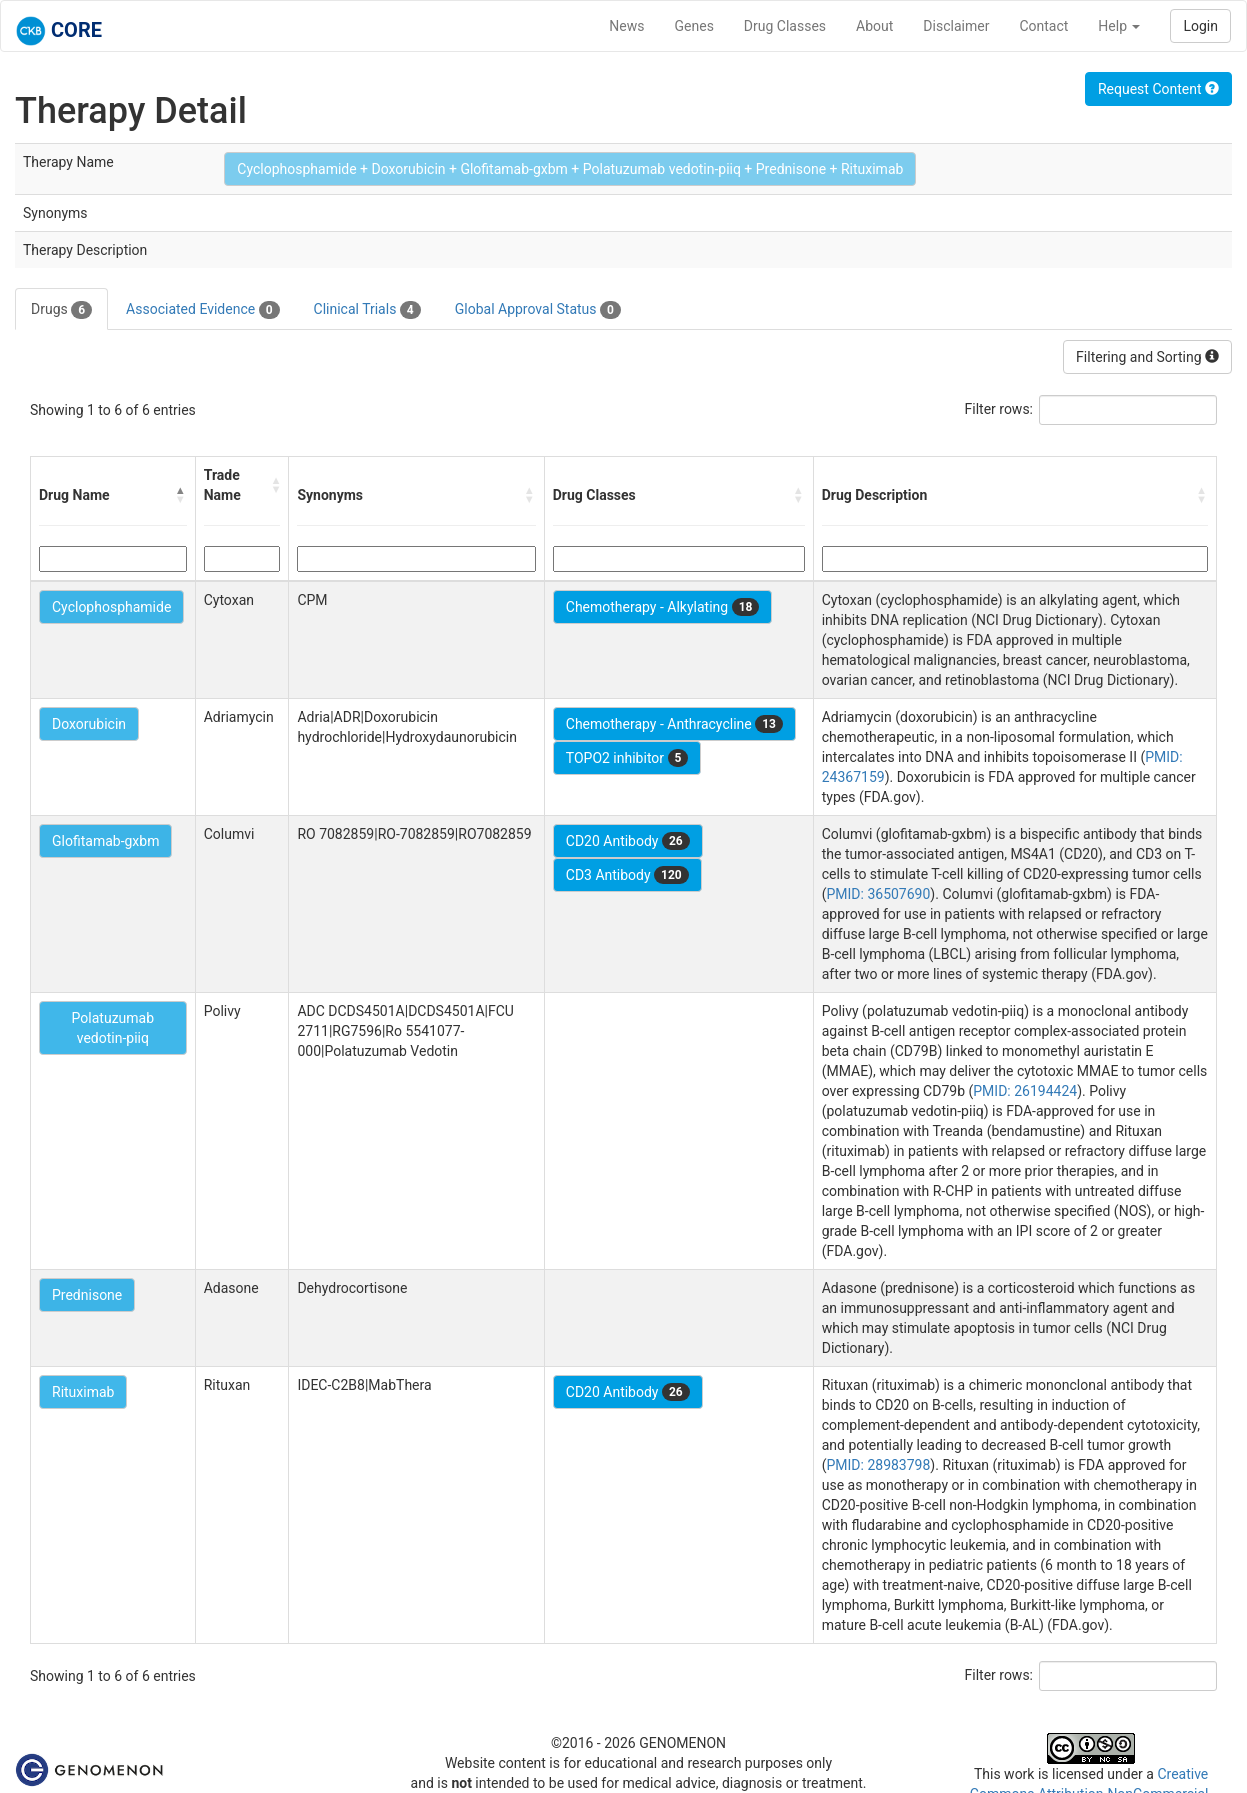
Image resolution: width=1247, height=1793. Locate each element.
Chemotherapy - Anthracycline (674, 724)
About (874, 26)
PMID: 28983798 (878, 1465)
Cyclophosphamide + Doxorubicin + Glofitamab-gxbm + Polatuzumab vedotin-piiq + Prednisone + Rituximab (570, 169)
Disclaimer (956, 26)
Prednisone (87, 1295)
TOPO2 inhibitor (627, 758)
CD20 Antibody (628, 841)
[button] (181, 495)
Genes (694, 26)
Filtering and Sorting (1147, 357)
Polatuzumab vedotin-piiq (113, 1028)
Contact (1043, 26)
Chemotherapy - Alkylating (663, 607)
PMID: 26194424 (1025, 1091)
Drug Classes (785, 26)
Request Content (1158, 89)
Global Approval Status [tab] (538, 310)
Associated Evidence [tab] (202, 310)
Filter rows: (999, 409)
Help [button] (1119, 26)
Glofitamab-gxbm (105, 841)
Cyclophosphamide (111, 607)
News (626, 26)
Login (1200, 26)
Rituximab (83, 1392)
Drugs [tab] (61, 310)
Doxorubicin (89, 724)
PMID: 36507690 (878, 894)
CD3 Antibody (627, 875)
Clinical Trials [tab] (367, 310)
